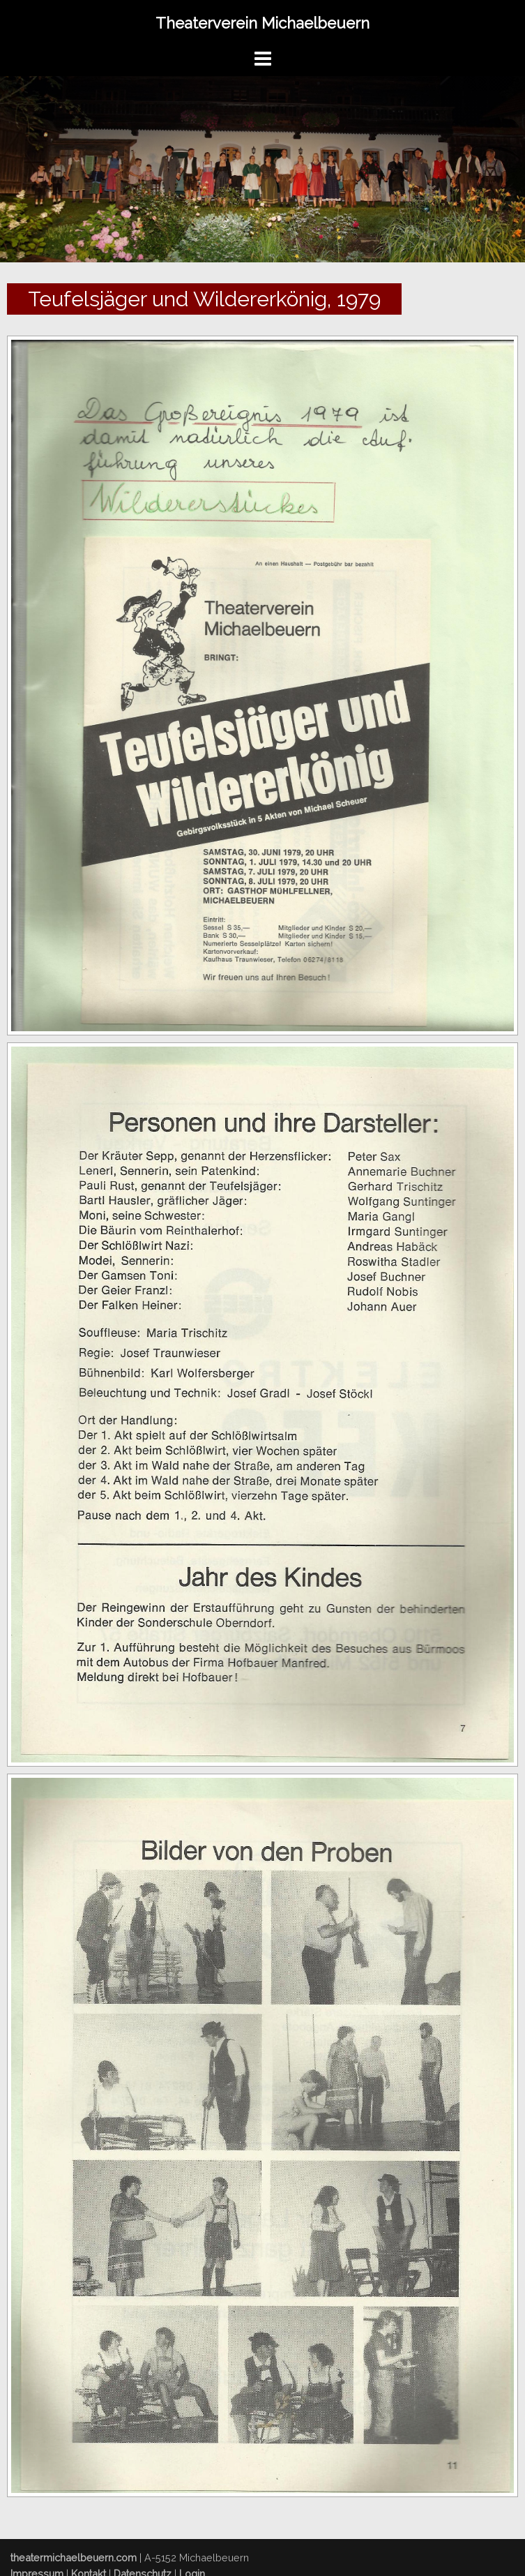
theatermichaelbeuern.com (73, 2557)
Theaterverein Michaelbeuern (262, 23)
